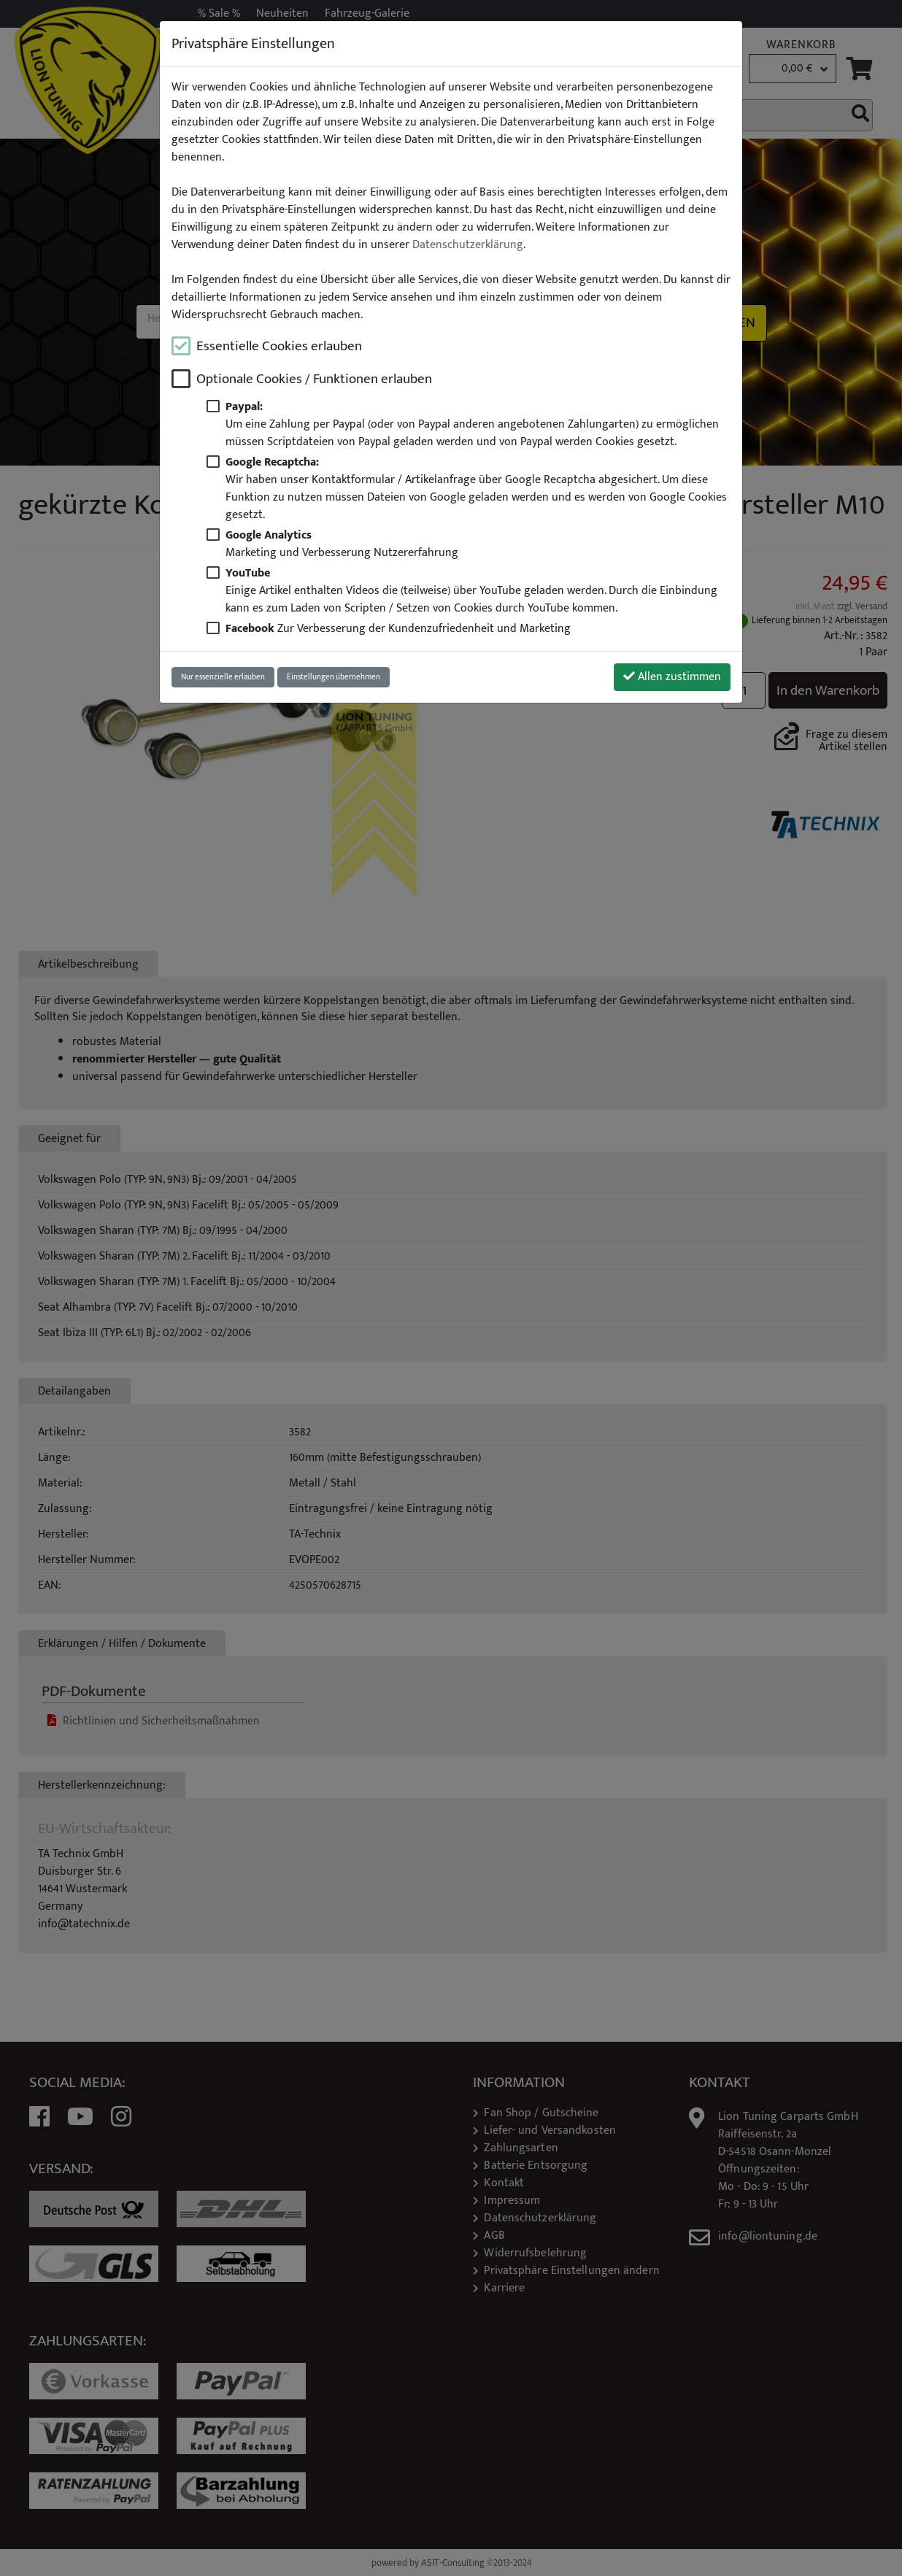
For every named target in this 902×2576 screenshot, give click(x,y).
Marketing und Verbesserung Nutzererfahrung (342, 543)
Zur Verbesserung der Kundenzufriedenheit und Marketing (398, 629)
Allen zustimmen (672, 677)
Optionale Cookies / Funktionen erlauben (314, 379)
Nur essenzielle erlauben (223, 677)
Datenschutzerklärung (467, 245)
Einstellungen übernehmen (333, 677)
